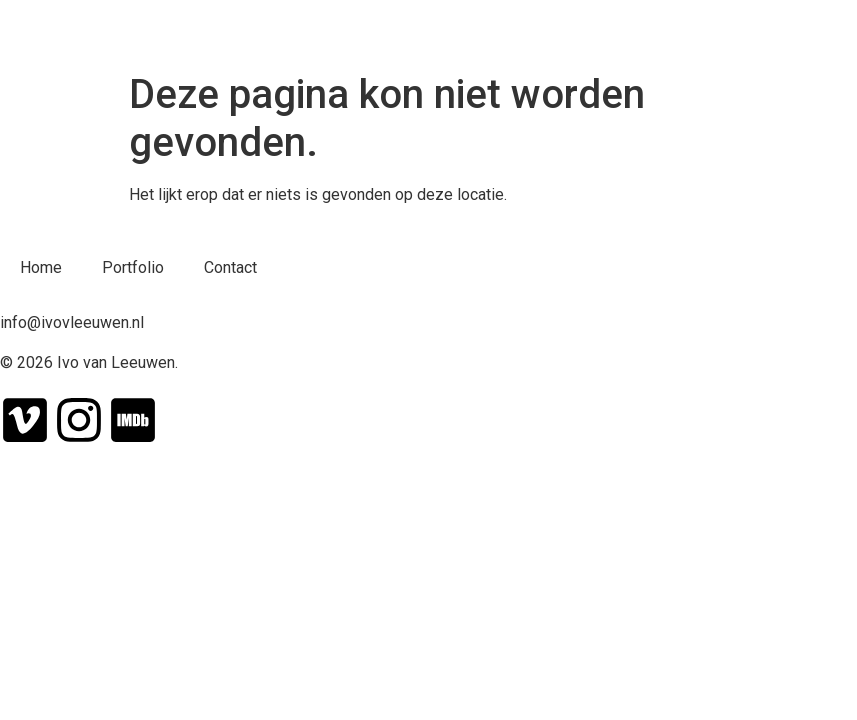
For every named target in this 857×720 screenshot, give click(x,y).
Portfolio (133, 267)
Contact (230, 267)
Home (41, 267)
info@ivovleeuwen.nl (72, 322)
